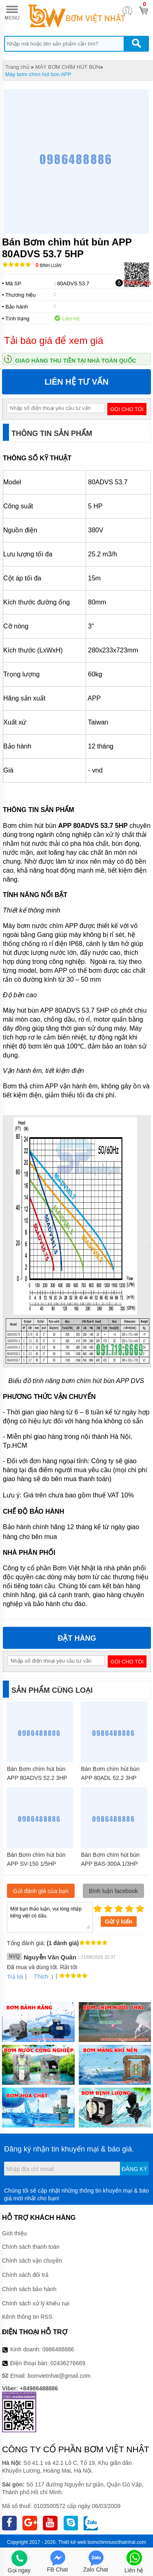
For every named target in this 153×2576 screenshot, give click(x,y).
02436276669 (67, 2363)
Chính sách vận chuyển (32, 2260)
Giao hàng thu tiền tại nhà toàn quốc (75, 360)
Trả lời (15, 1977)
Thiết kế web (72, 2542)
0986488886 (58, 2349)
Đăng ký (134, 2169)
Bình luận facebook (113, 1891)
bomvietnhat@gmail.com (59, 2375)
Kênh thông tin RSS (27, 2316)
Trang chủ (17, 67)
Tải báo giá (133, 283)
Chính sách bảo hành (29, 2289)
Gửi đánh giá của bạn (41, 1891)
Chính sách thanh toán (31, 2246)
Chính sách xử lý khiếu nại (35, 2303)
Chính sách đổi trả (25, 2275)
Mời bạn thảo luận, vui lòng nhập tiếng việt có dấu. (49, 1916)
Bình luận (48, 265)
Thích (38, 1976)
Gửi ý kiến (119, 1921)
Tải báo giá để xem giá (53, 340)
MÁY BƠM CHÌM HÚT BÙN (67, 67)
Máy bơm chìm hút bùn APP (38, 74)
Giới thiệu (14, 2233)
